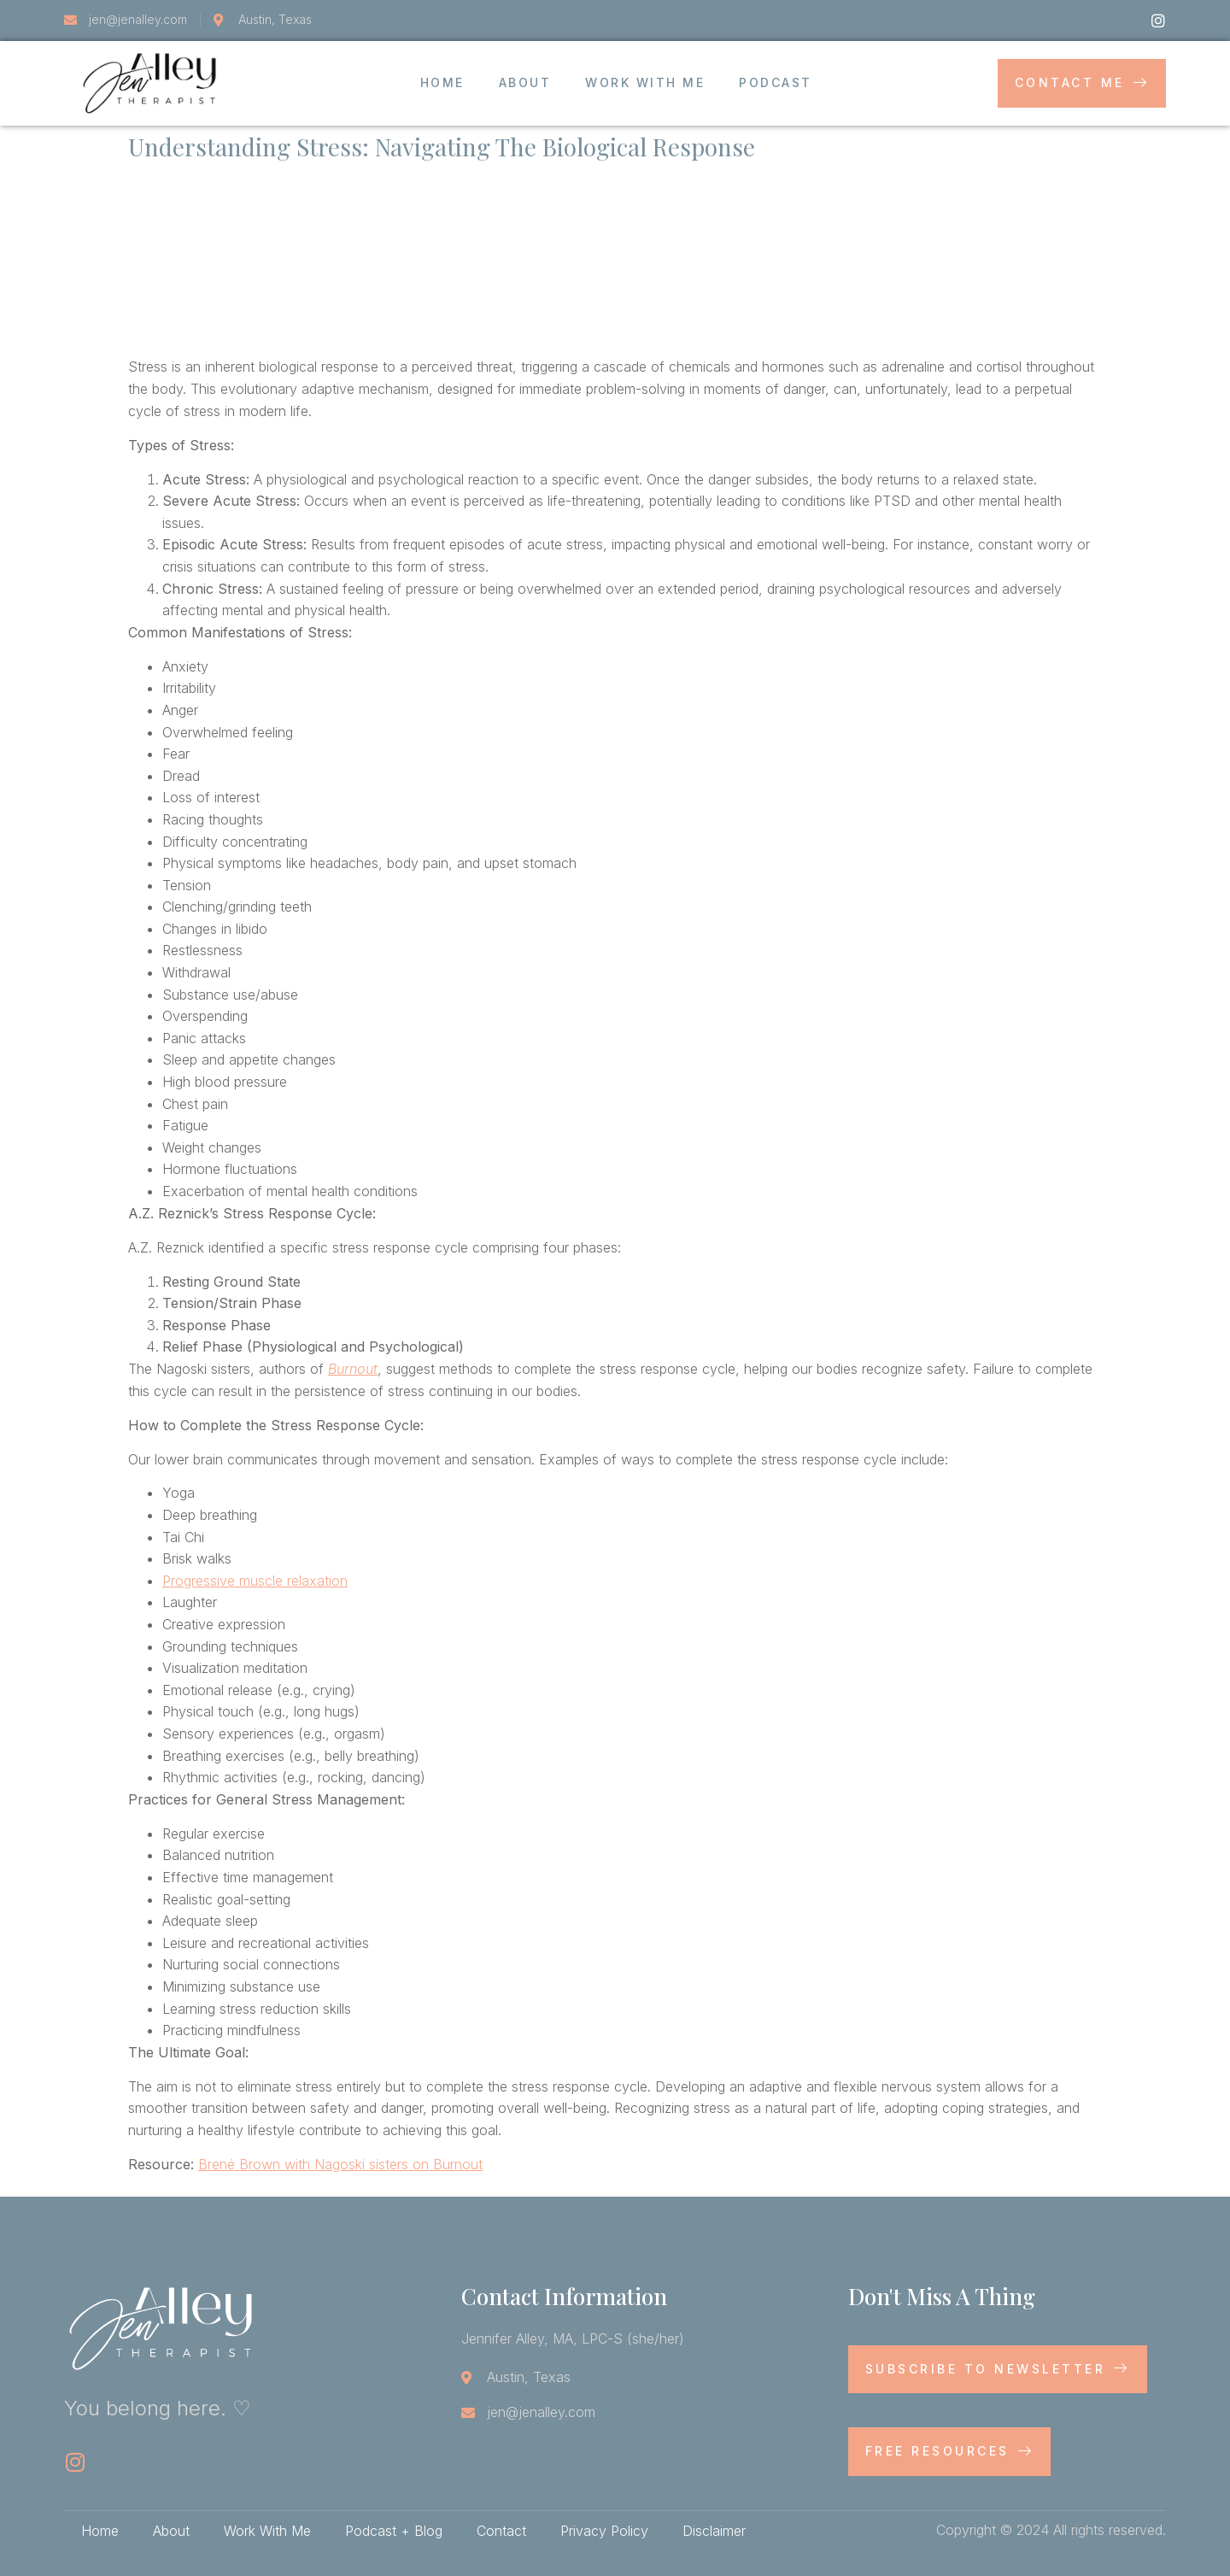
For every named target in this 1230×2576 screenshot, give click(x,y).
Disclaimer (714, 2530)
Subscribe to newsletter (997, 2369)
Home (442, 82)
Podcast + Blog (393, 2530)
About (525, 82)
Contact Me (1082, 82)
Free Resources (949, 2451)
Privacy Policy (604, 2530)
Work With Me (645, 82)
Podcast (775, 82)
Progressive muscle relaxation (255, 1580)
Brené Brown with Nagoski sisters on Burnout (340, 2164)
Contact (501, 2530)
